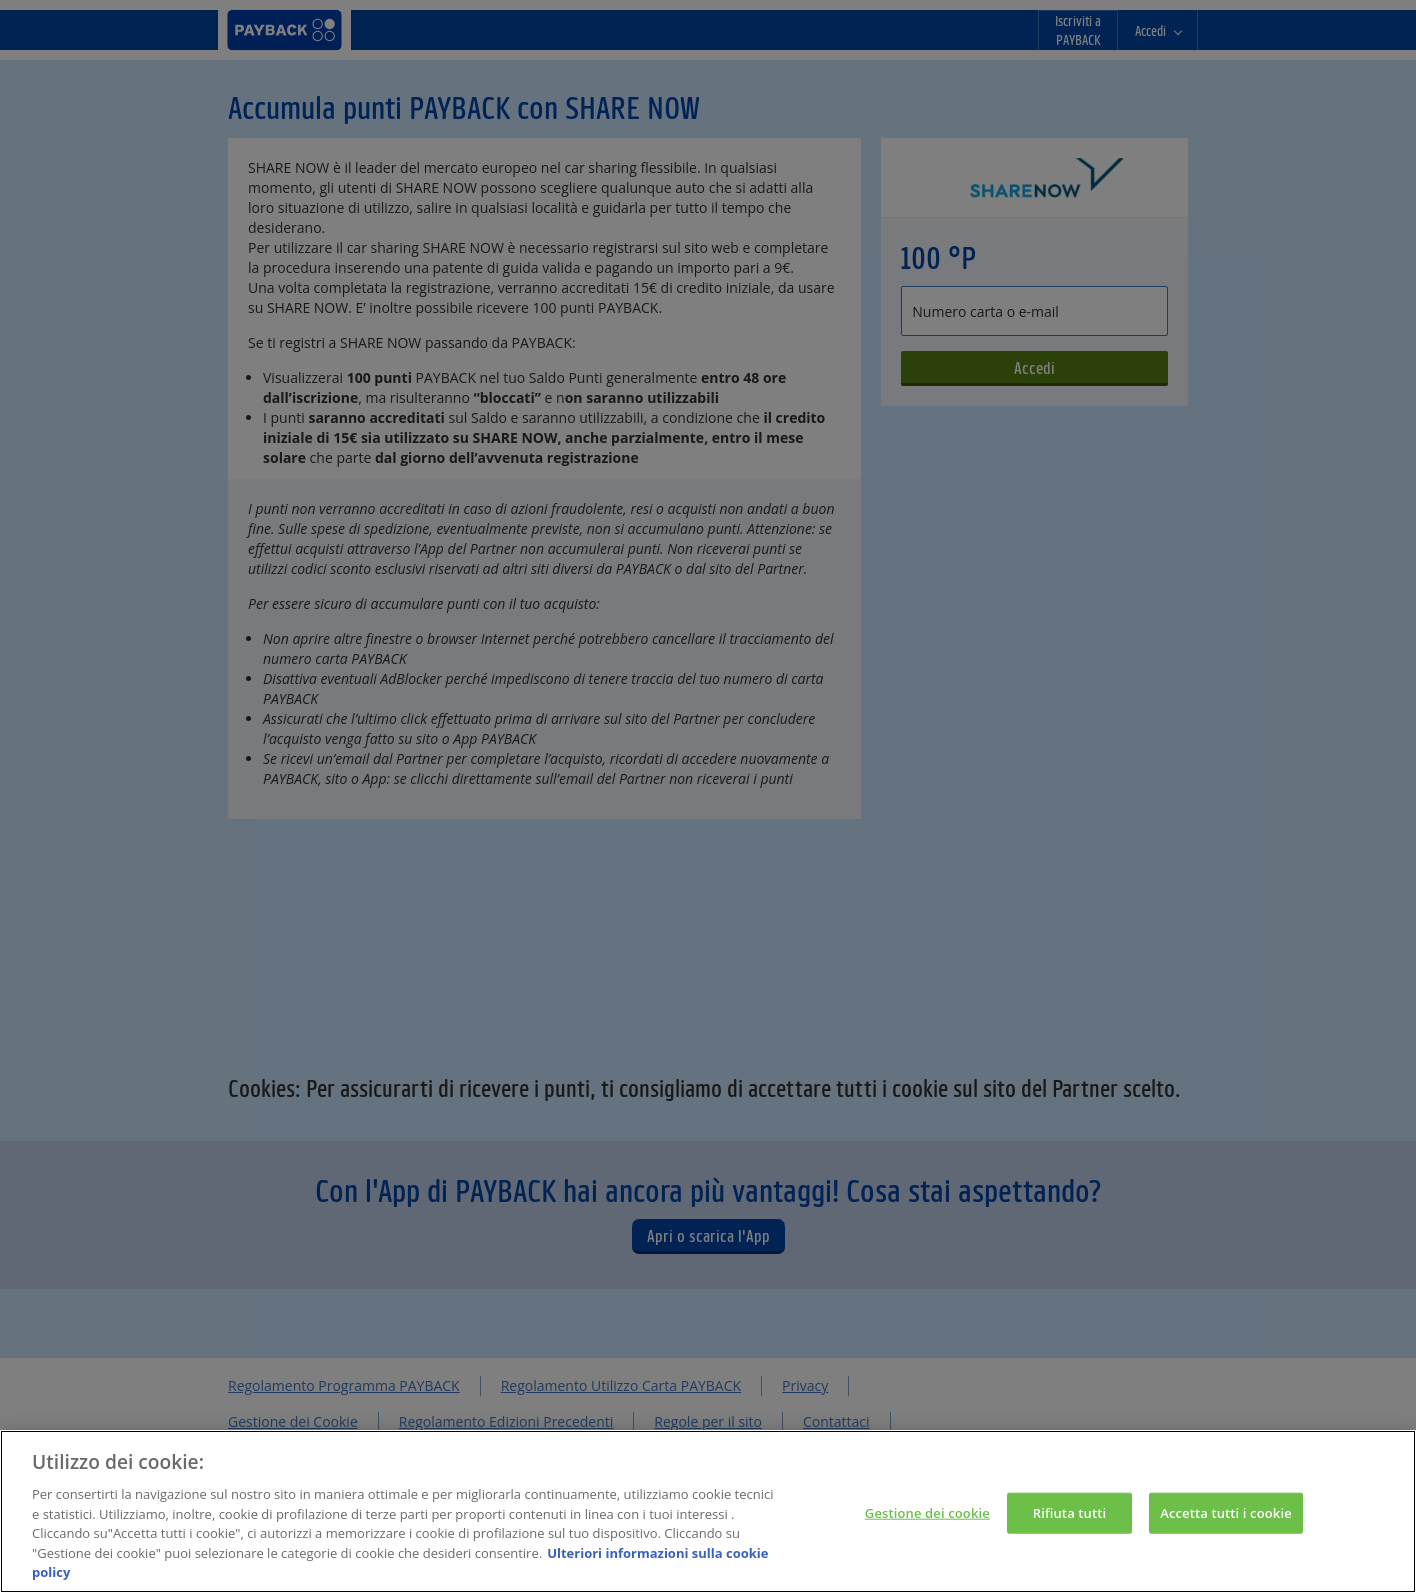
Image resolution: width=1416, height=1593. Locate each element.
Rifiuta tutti (1070, 1514)
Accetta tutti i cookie (1226, 1514)
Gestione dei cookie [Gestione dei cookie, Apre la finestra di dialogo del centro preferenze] (927, 1514)
